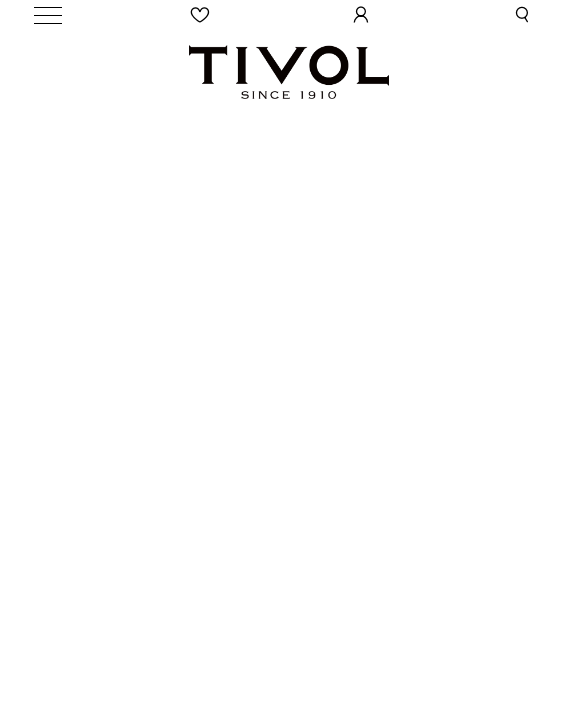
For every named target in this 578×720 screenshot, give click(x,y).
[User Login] (361, 15)
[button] (522, 15)
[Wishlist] (201, 15)
